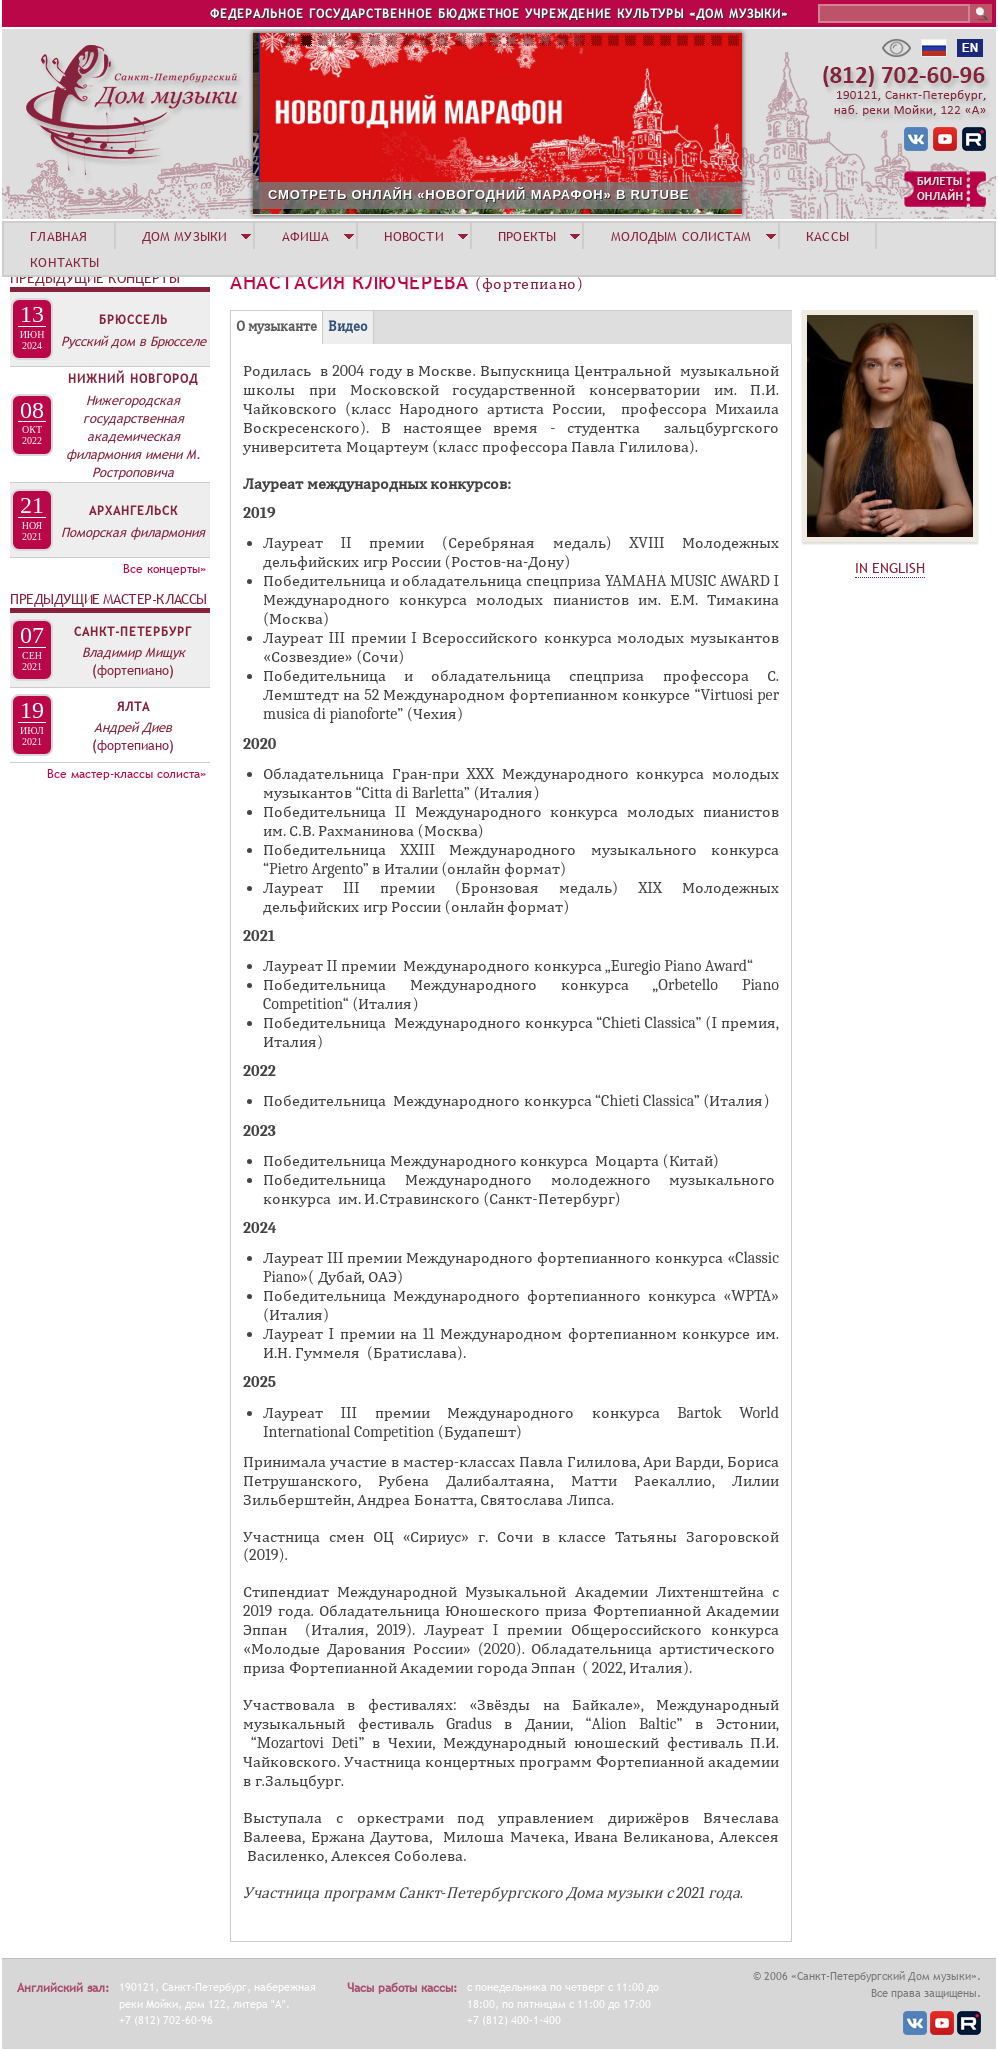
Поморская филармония (133, 532)
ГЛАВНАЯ (58, 236)
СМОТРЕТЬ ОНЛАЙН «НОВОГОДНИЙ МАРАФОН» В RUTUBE (563, 194)
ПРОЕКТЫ (527, 236)
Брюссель (133, 320)
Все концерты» (164, 569)
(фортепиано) (133, 670)
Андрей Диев (133, 727)
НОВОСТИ (414, 236)
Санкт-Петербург (133, 632)
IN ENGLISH (890, 568)
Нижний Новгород (133, 379)
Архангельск (133, 511)
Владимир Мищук (133, 652)
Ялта (133, 707)
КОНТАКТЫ (64, 262)
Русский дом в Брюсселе (133, 341)
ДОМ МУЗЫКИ (184, 236)
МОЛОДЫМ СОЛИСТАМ (681, 236)
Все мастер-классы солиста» (126, 774)
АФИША (306, 236)
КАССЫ (827, 236)
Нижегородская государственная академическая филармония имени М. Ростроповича (133, 436)
